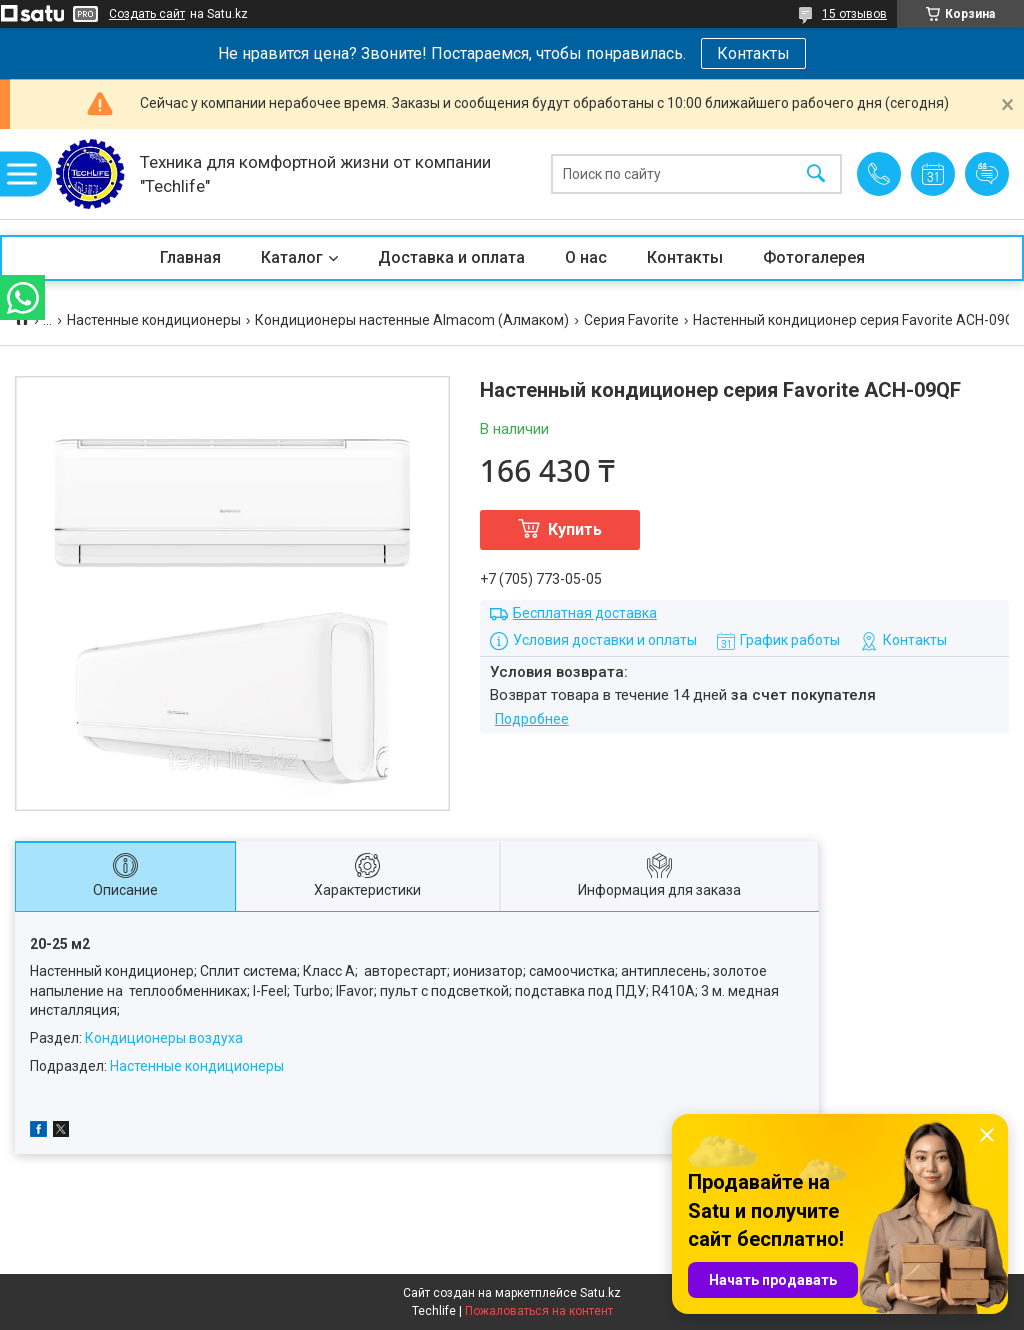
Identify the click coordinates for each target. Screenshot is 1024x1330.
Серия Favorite (631, 320)
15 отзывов (854, 14)
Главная (190, 257)
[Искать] (816, 174)
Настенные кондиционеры (154, 320)
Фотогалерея (814, 257)
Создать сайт (147, 14)
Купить (575, 529)
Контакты (753, 53)
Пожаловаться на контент (539, 1311)
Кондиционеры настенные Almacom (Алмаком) (412, 320)
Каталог (292, 257)
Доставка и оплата (451, 257)
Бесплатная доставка (585, 613)
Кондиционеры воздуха (164, 1038)
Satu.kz (600, 1293)
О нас (586, 257)
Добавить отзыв (987, 174)
